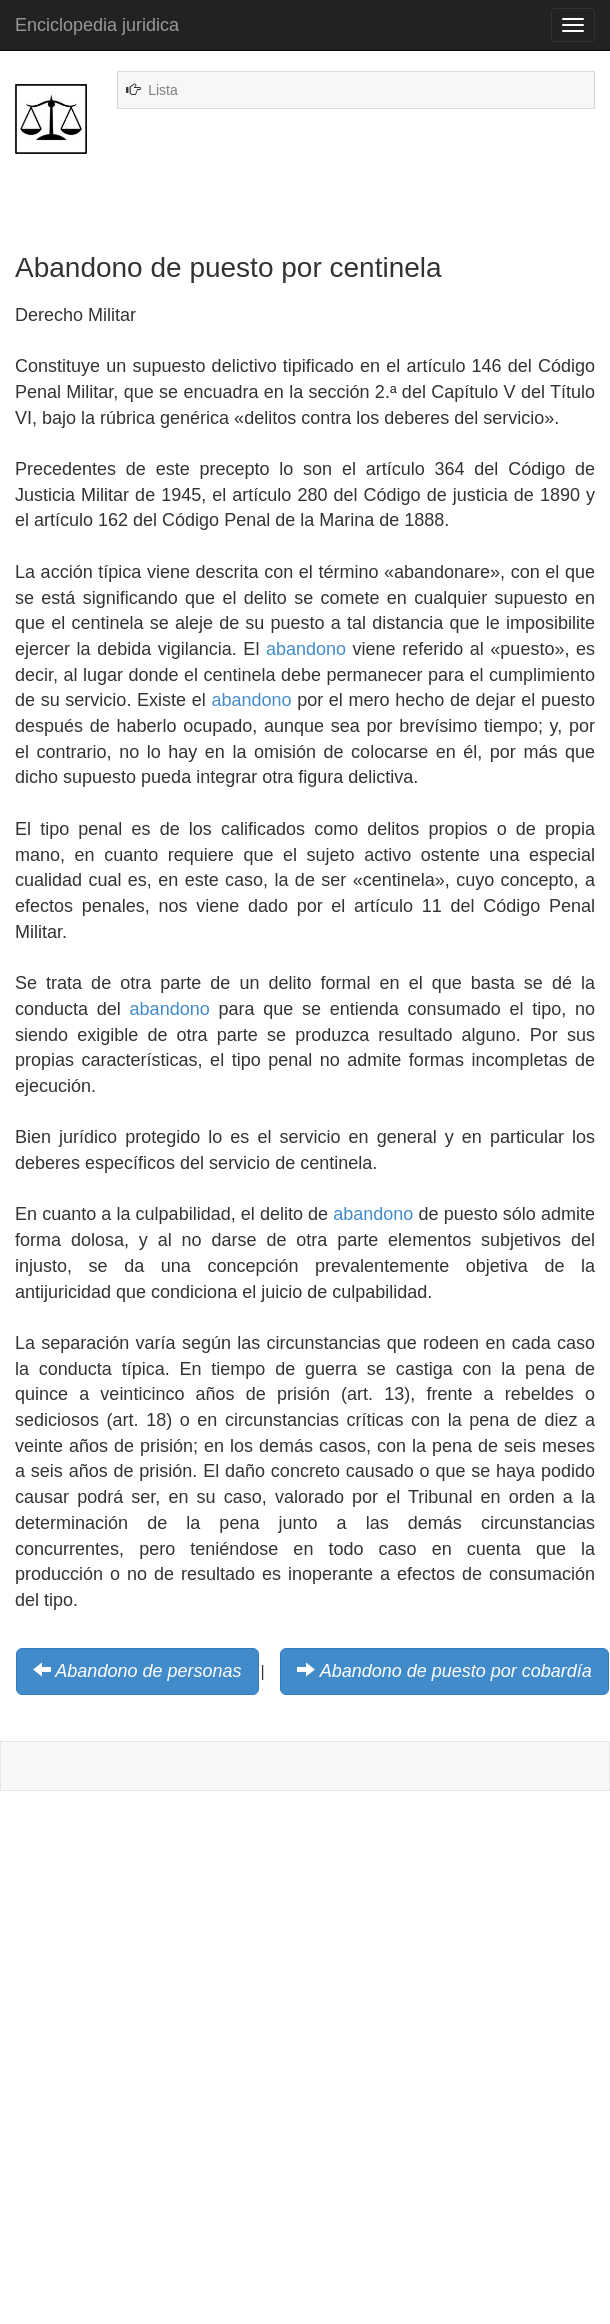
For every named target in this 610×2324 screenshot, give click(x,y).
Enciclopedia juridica (97, 25)
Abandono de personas (148, 1671)
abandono (306, 649)
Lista (163, 90)
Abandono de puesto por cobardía (456, 1671)
